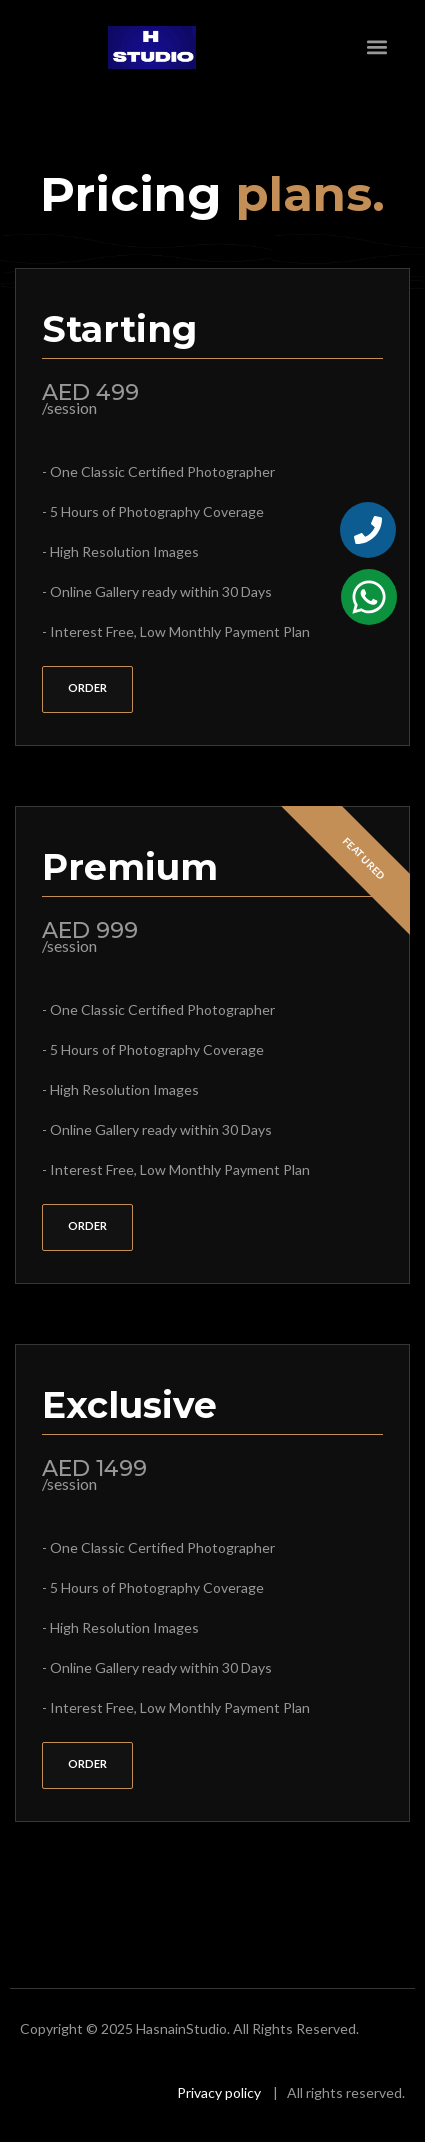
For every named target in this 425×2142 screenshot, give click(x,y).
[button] (377, 46)
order (87, 687)
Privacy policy (219, 2092)
